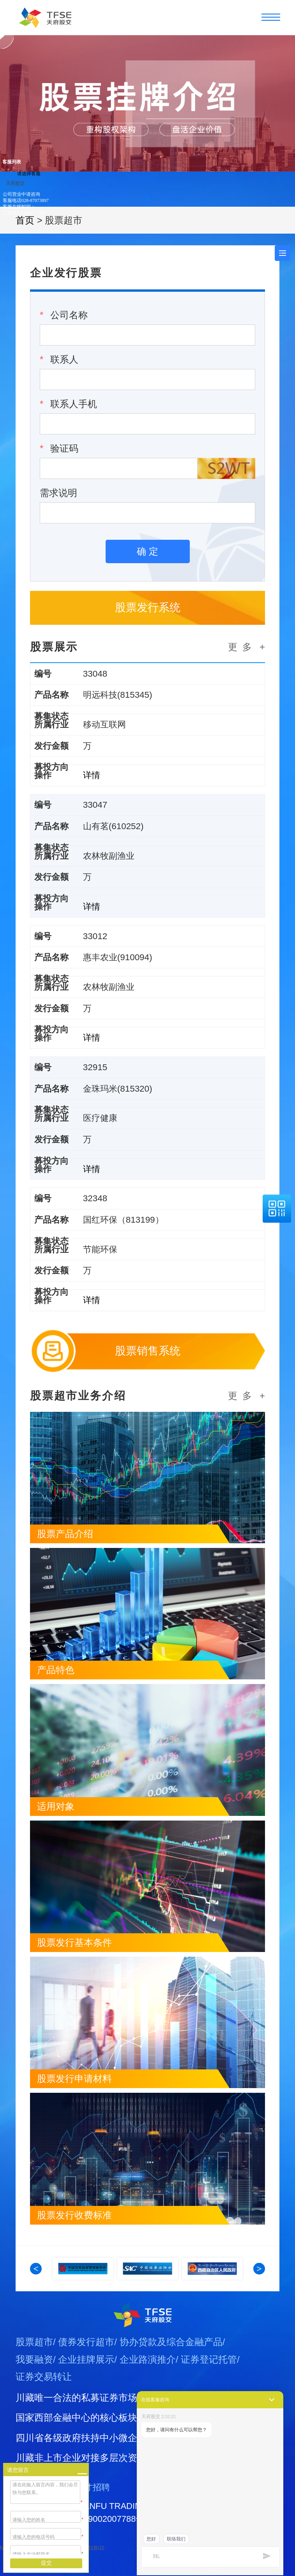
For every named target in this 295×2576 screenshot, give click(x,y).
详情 (96, 779)
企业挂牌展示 (86, 2383)
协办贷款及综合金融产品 (171, 2366)
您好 (151, 2539)
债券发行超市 (86, 2366)
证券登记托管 (209, 2383)
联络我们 (176, 2539)
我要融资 (34, 2383)
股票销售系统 (147, 1373)
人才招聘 (93, 2511)
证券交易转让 (44, 2400)
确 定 (147, 551)
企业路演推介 (148, 2383)
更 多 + (246, 647)
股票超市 (34, 2366)
